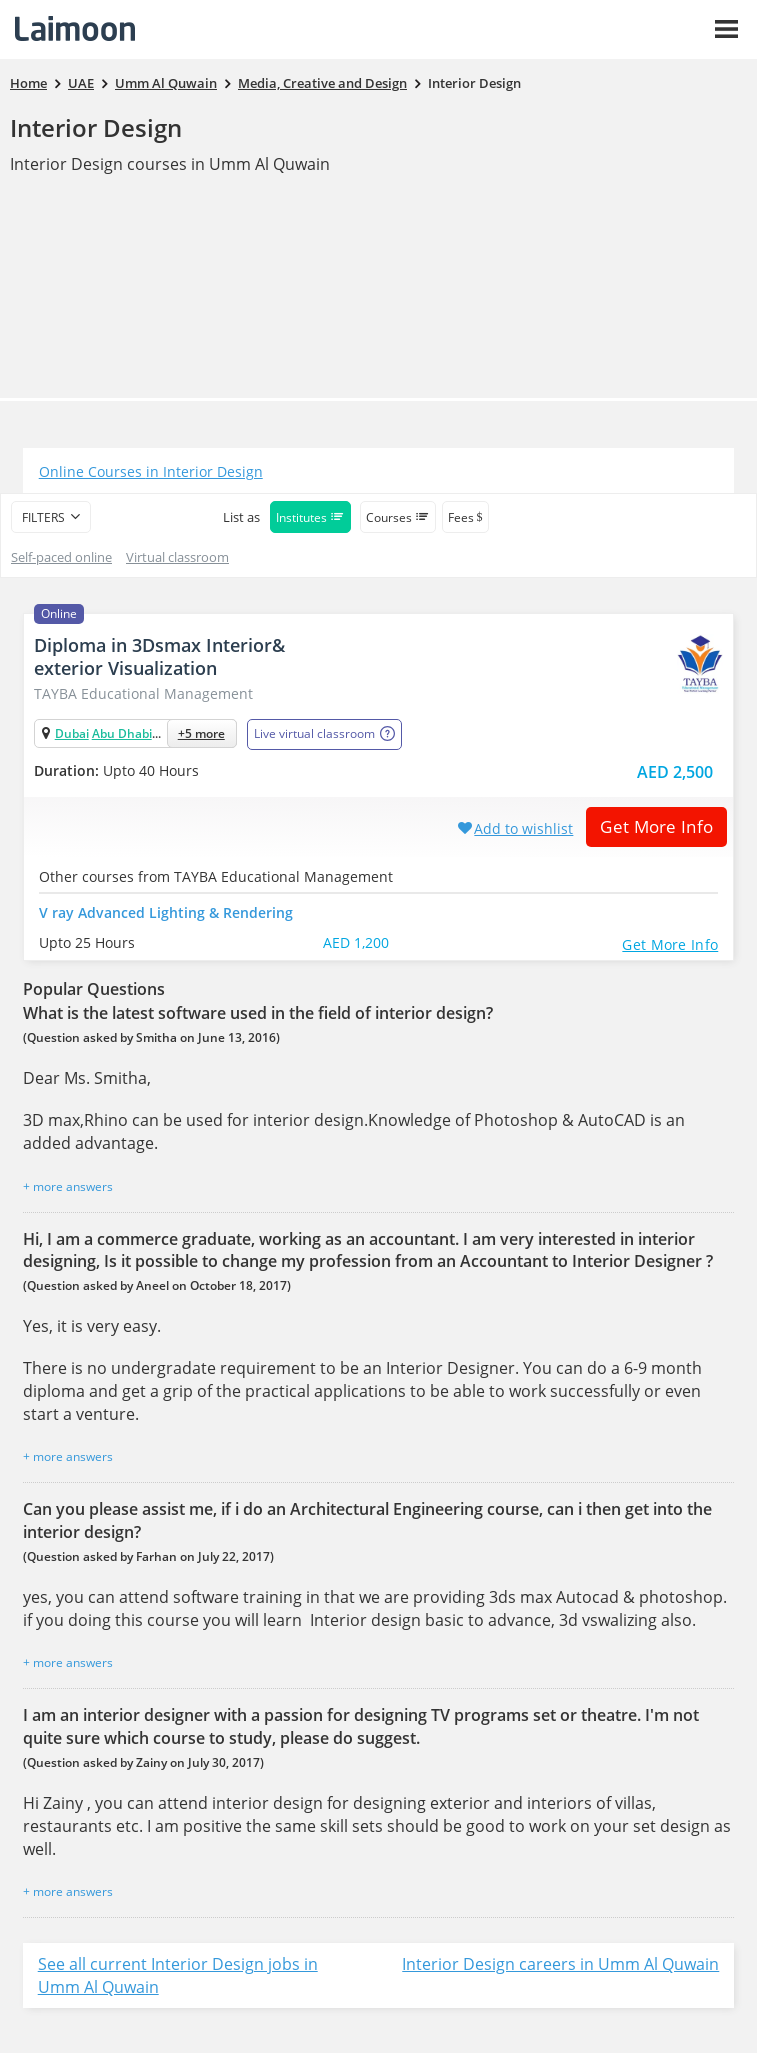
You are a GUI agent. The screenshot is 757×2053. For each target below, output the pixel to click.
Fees (465, 517)
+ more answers (68, 1186)
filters (43, 517)
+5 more (201, 733)
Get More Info (649, 826)
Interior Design (96, 127)
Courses (398, 517)
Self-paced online (61, 557)
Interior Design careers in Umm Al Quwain (560, 1964)
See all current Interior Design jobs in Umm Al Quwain (178, 1975)
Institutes (310, 517)
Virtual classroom (177, 557)
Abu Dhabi (122, 733)
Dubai (72, 733)
